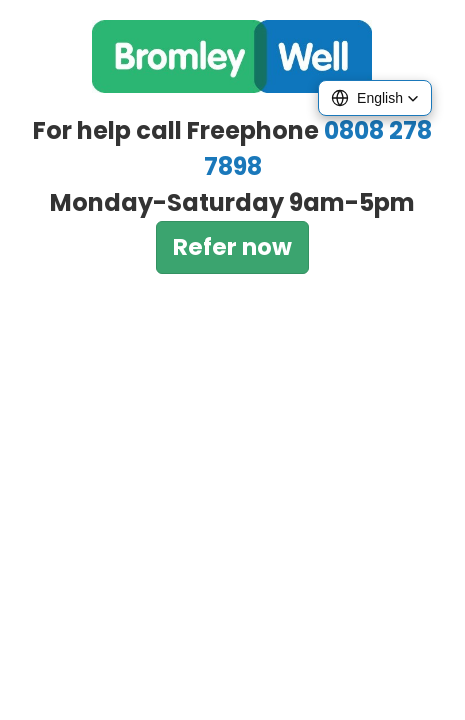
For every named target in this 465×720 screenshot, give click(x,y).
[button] (375, 98)
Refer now (232, 247)
